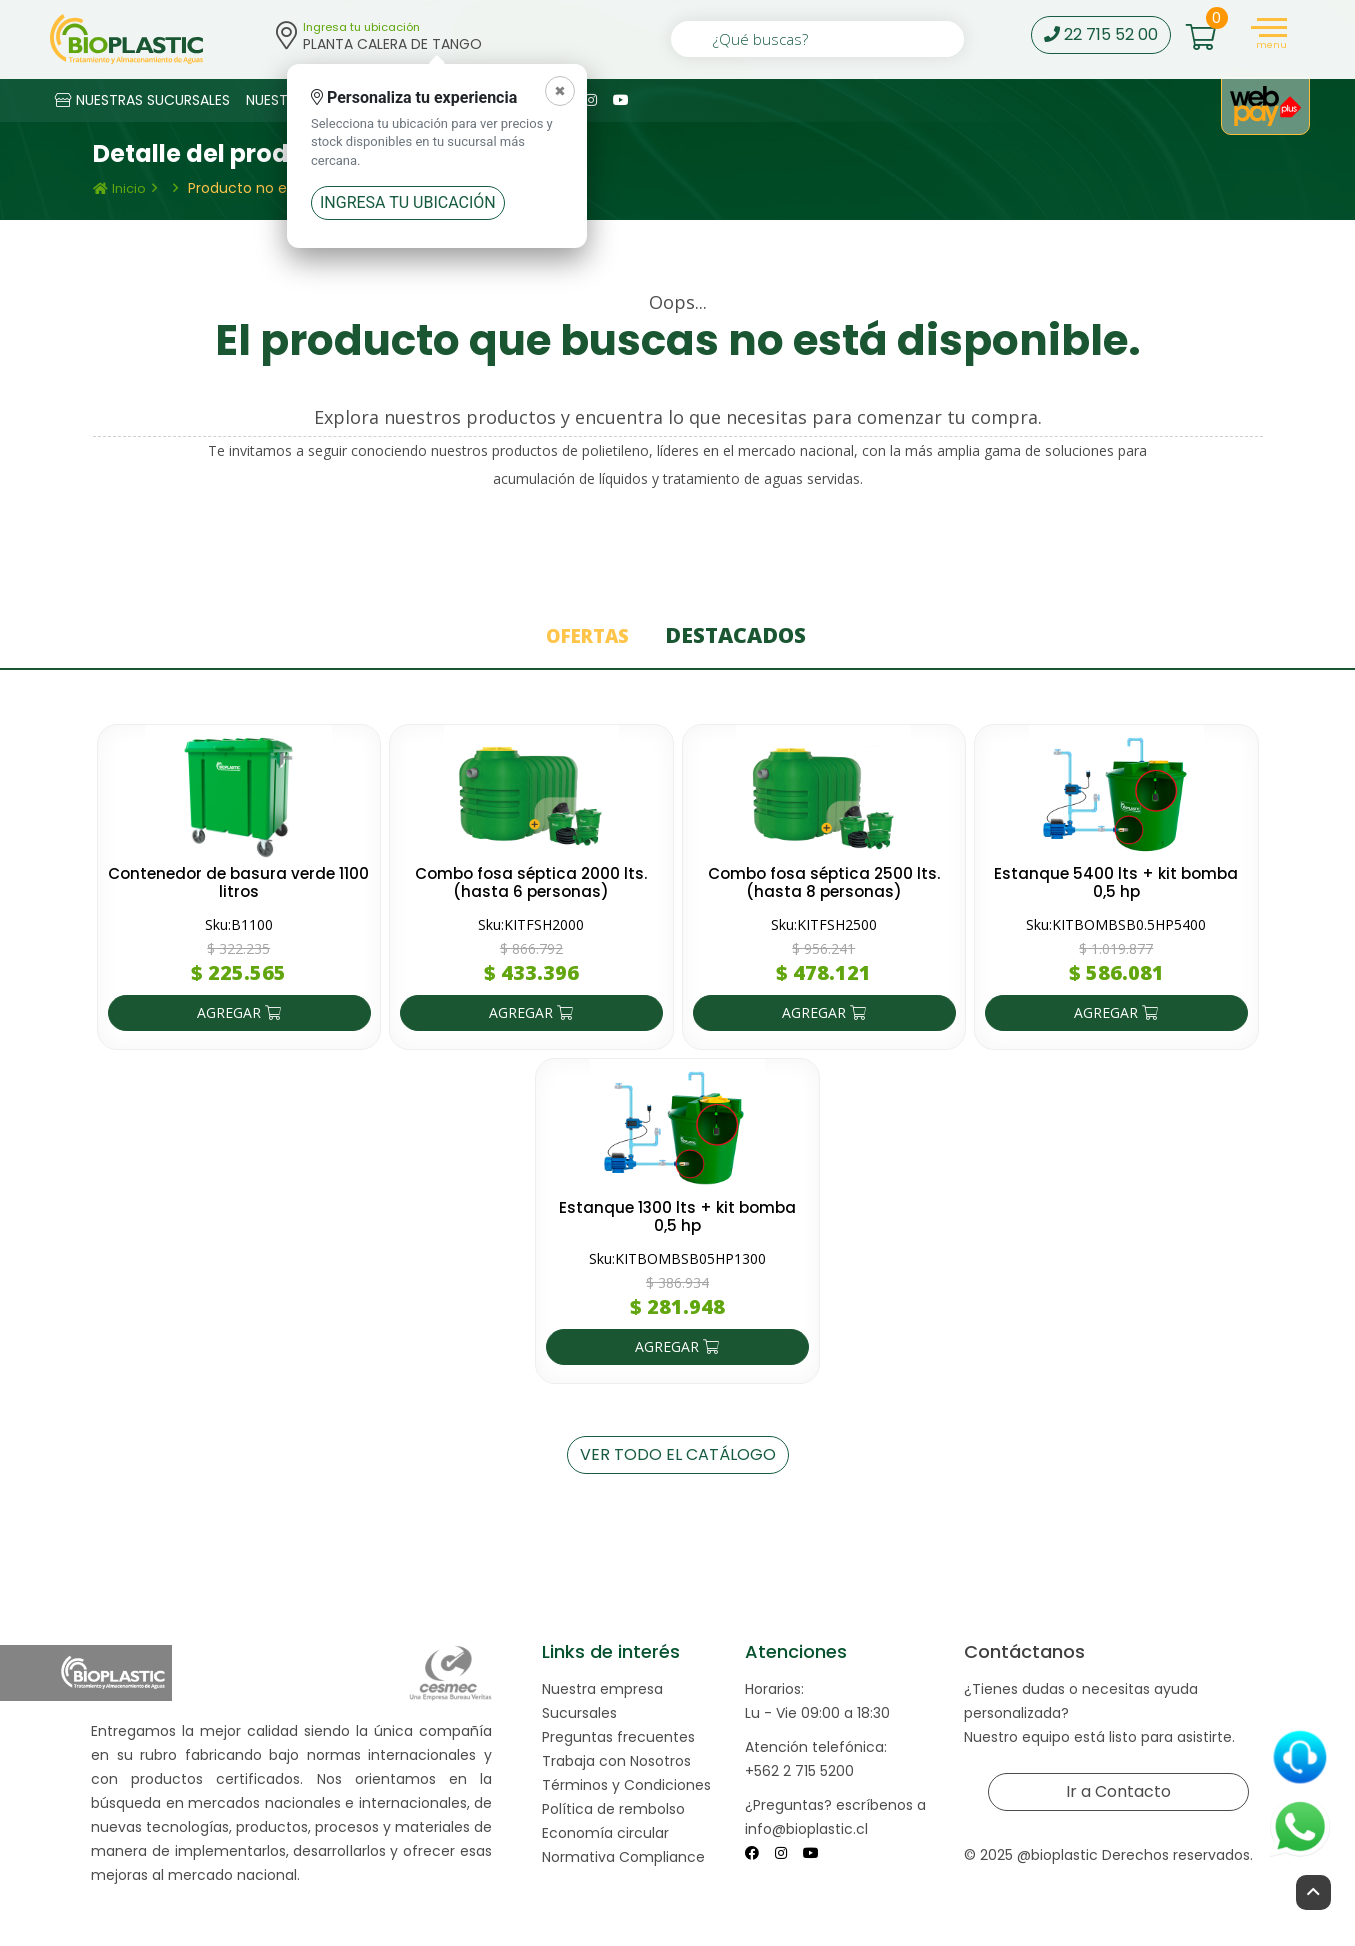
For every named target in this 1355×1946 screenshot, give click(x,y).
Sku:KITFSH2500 (824, 923)
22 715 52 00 (1101, 34)
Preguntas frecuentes (618, 1736)
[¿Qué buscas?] (817, 39)
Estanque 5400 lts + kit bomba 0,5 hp (1116, 881)
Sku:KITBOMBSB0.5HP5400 (1116, 923)
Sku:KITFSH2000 (531, 923)
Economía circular (605, 1832)
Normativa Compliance (623, 1856)
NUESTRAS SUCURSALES (142, 100)
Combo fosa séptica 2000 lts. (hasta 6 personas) (531, 881)
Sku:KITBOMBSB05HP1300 (677, 1257)
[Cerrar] (560, 91)
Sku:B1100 (239, 923)
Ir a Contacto (1117, 1790)
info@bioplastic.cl (806, 1828)
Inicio (119, 188)
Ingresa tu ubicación (408, 202)
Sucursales (579, 1712)
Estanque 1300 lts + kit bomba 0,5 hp (677, 1215)
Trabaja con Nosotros (616, 1760)
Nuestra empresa (602, 1688)
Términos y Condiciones (626, 1784)
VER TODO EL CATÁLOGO (678, 1453)
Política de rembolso (613, 1808)
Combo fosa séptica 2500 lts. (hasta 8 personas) (823, 881)
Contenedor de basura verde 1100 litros (239, 881)
